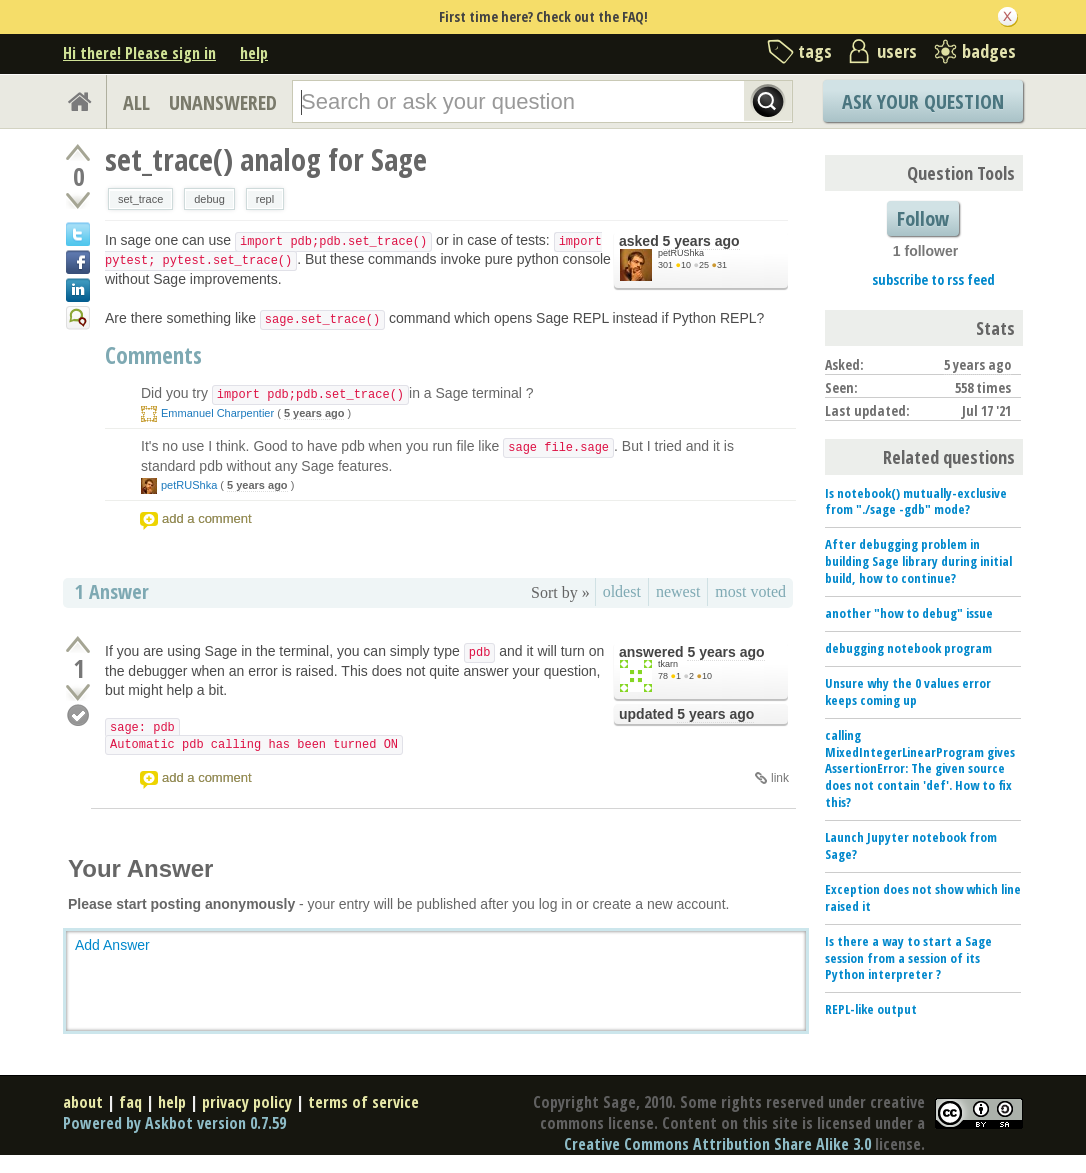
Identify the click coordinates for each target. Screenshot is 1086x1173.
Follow (923, 218)
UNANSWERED (223, 102)
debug (209, 199)
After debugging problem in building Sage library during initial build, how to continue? (918, 561)
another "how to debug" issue (909, 613)
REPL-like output (871, 1009)
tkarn (668, 664)
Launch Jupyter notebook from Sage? (911, 845)
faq (130, 1102)
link (780, 778)
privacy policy (247, 1102)
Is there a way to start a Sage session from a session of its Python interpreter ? (908, 958)
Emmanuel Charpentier (217, 413)
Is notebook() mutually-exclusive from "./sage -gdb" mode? (916, 501)
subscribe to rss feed (933, 279)
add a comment (207, 518)
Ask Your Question (923, 101)
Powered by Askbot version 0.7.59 (174, 1123)
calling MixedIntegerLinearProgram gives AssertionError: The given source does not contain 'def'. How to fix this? (920, 769)
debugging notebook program (908, 648)
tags (815, 51)
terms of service (363, 1102)
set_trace (140, 199)
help (254, 53)
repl (265, 199)
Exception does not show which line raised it (923, 897)
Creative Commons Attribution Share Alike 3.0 (717, 1144)
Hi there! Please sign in (139, 53)
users (897, 51)
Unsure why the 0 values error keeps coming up (908, 691)
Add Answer (112, 945)
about (83, 1102)
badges (989, 51)
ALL (136, 102)
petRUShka (681, 253)
